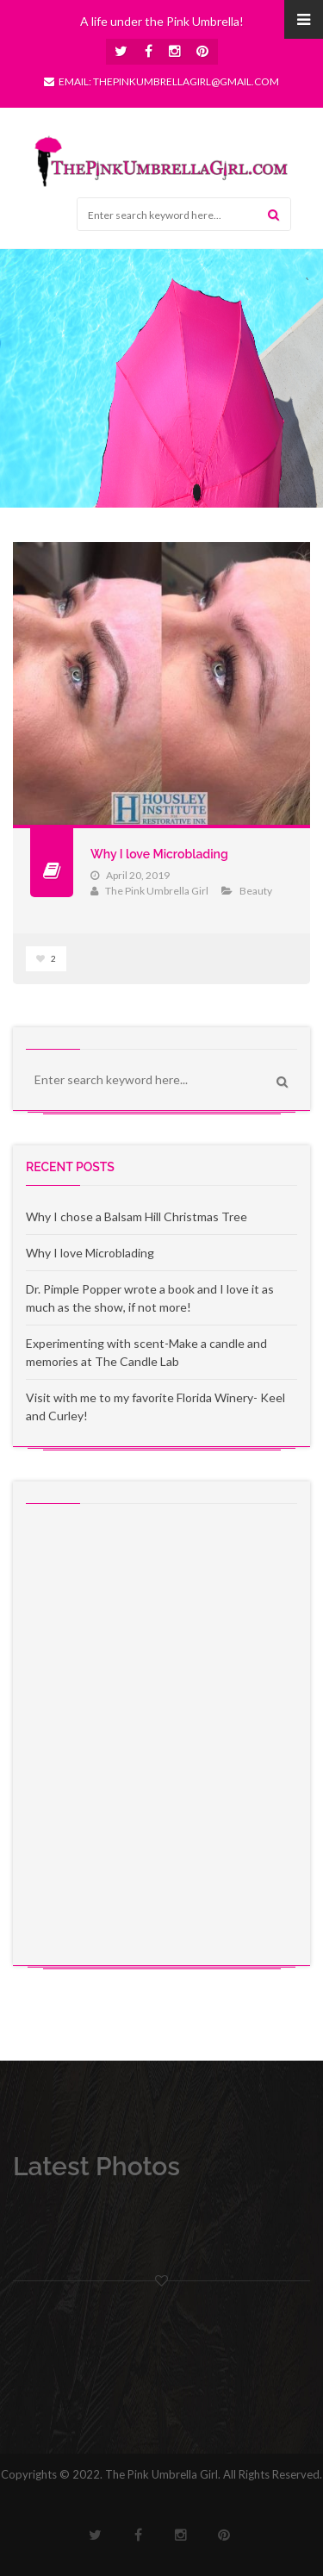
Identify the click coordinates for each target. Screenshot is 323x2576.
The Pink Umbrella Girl (156, 890)
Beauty (255, 890)
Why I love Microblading (159, 854)
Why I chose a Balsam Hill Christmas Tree (136, 1216)
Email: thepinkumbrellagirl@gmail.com (161, 81)
